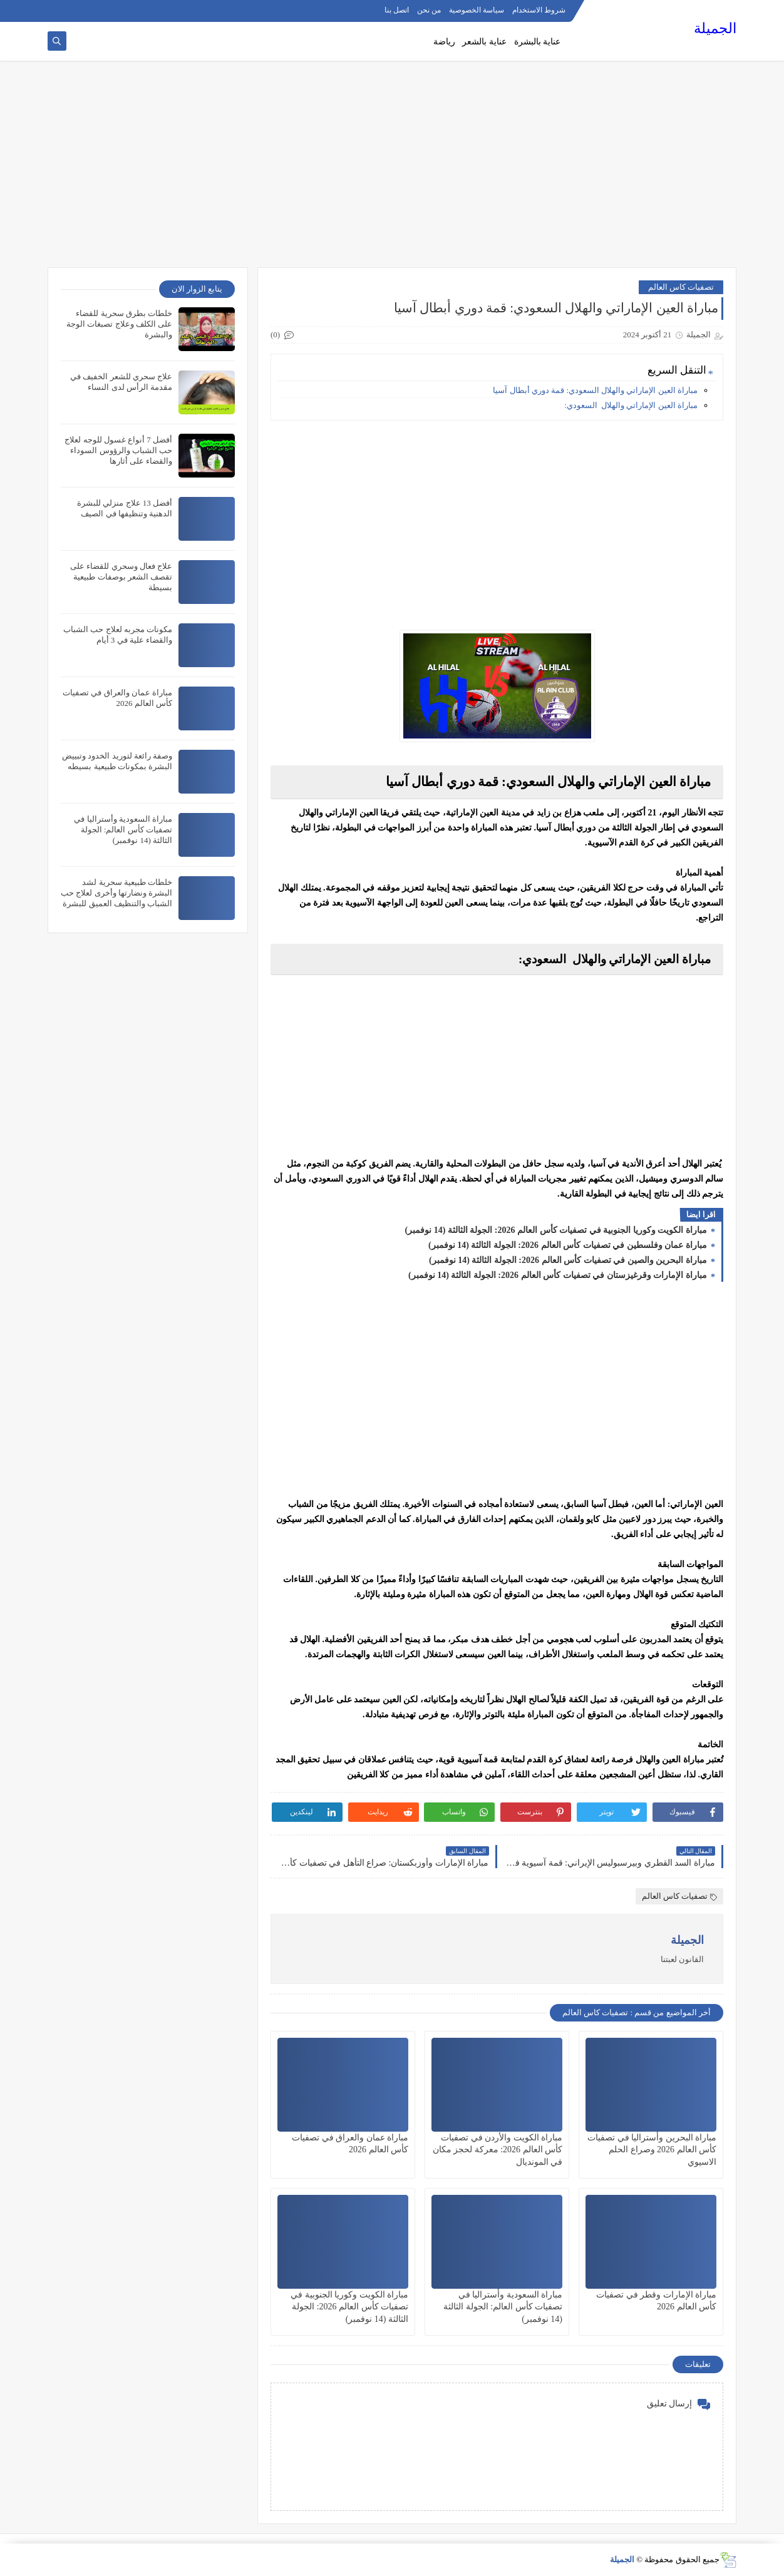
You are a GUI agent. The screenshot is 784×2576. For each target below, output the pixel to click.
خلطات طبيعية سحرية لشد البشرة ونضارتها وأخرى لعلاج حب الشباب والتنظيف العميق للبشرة (116, 892)
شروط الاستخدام (538, 10)
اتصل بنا (396, 10)
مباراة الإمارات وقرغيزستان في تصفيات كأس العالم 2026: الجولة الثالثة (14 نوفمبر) (558, 1275)
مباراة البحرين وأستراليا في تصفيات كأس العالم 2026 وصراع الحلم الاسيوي (651, 2149)
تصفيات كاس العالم (681, 287)
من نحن (429, 10)
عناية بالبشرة (537, 41)
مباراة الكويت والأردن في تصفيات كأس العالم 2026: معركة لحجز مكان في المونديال (497, 2149)
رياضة (444, 41)
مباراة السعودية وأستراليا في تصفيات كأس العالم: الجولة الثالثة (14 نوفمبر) (502, 2306)
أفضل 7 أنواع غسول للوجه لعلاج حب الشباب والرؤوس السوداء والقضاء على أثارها (118, 450)
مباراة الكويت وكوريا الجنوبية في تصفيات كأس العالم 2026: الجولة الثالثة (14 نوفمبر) (557, 1230)
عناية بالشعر (484, 41)
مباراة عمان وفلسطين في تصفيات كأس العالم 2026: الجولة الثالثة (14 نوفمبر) (568, 1245)
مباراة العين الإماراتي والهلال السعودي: (631, 405)
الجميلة (715, 28)
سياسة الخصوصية (476, 10)
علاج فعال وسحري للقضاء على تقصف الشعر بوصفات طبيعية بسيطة (121, 576)
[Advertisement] (392, 170)
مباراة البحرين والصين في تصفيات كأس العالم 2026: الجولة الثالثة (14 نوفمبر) (569, 1260)
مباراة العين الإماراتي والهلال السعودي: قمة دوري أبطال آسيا (595, 390)
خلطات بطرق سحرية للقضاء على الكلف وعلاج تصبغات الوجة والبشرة (119, 324)
